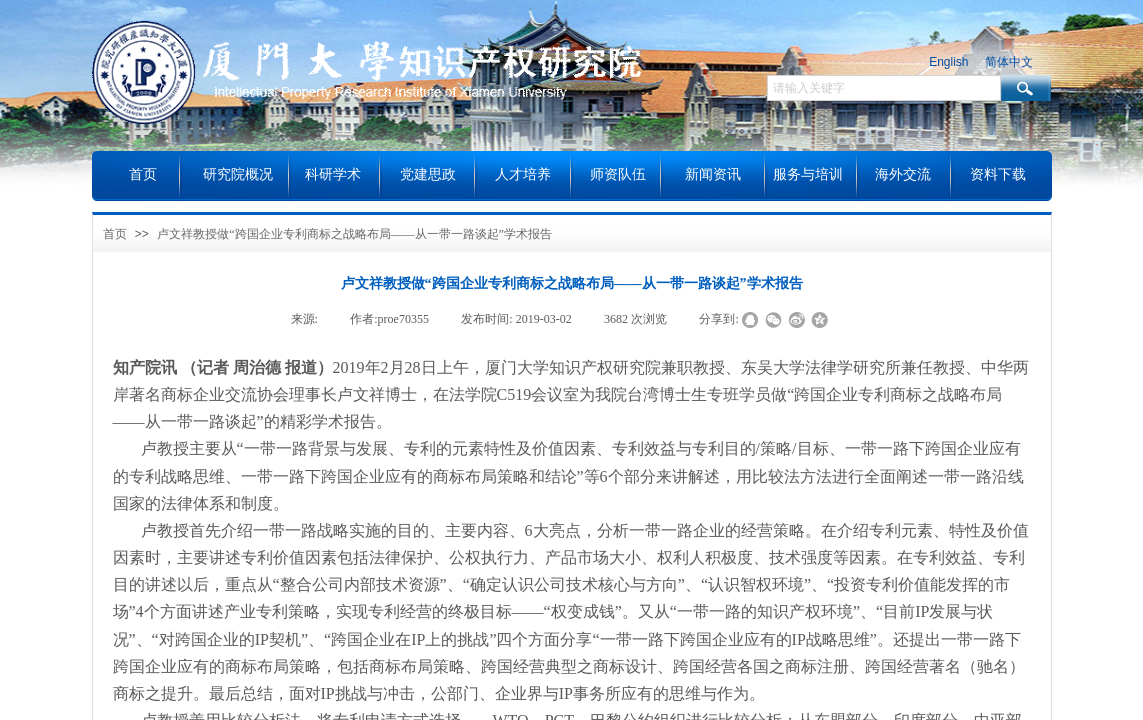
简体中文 (1009, 62)
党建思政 (428, 174)
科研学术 (333, 174)
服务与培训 (808, 174)
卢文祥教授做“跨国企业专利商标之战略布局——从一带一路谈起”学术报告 (354, 234)
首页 (115, 234)
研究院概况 (238, 174)
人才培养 (523, 174)
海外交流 (903, 174)
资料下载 (998, 174)
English (948, 62)
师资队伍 (618, 174)
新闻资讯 (713, 174)
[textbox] (884, 88)
